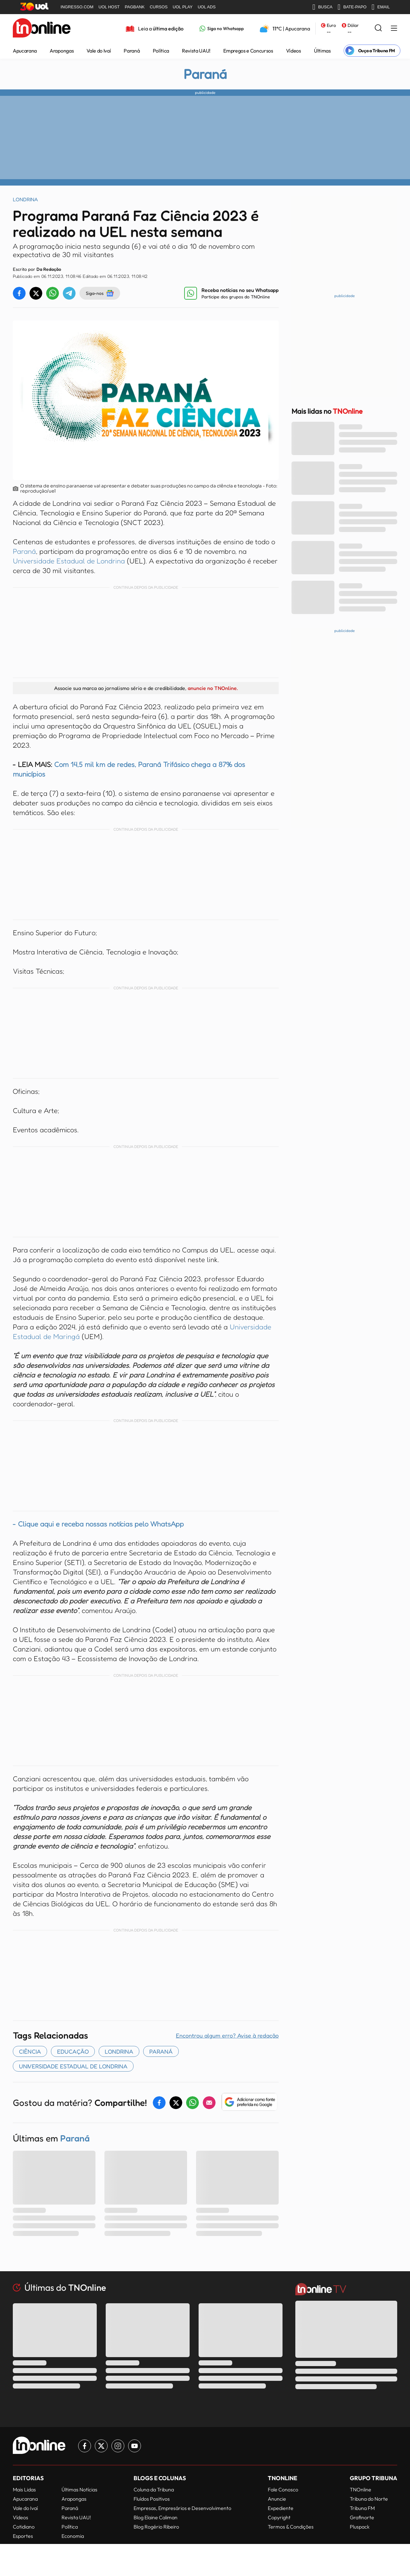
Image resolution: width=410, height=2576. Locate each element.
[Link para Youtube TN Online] (134, 2445)
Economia (73, 2536)
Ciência (30, 2051)
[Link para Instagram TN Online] (117, 2445)
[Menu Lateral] (394, 29)
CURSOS (159, 6)
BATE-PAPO (352, 7)
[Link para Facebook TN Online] (84, 2445)
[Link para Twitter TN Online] (101, 2445)
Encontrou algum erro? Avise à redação (227, 2035)
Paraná (132, 50)
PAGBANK (135, 6)
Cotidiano (24, 2526)
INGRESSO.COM (77, 6)
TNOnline (360, 2489)
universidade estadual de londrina (73, 2066)
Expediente (280, 2508)
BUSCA (322, 7)
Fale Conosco (283, 2489)
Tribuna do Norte (369, 2499)
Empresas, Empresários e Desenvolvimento (182, 2508)
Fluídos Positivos (152, 2499)
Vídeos (293, 50)
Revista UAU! (196, 50)
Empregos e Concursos (248, 50)
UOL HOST (109, 6)
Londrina (119, 2051)
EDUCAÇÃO (73, 2051)
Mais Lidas (24, 2489)
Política (161, 50)
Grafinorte (362, 2517)
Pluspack (360, 2526)
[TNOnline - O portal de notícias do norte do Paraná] (41, 28)
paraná (161, 2051)
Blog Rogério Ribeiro (156, 2526)
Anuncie (277, 2499)
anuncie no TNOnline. (213, 688)
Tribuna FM (362, 2508)
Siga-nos (100, 293)
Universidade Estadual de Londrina (69, 561)
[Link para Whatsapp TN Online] (222, 28)
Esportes (23, 2536)
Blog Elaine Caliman (155, 2517)
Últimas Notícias (79, 2489)
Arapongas (62, 50)
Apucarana (25, 50)
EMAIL (381, 7)
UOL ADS (207, 6)
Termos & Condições (291, 2526)
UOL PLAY (183, 6)
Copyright (279, 2517)
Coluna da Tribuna (154, 2489)
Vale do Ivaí (98, 50)
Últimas (322, 50)
